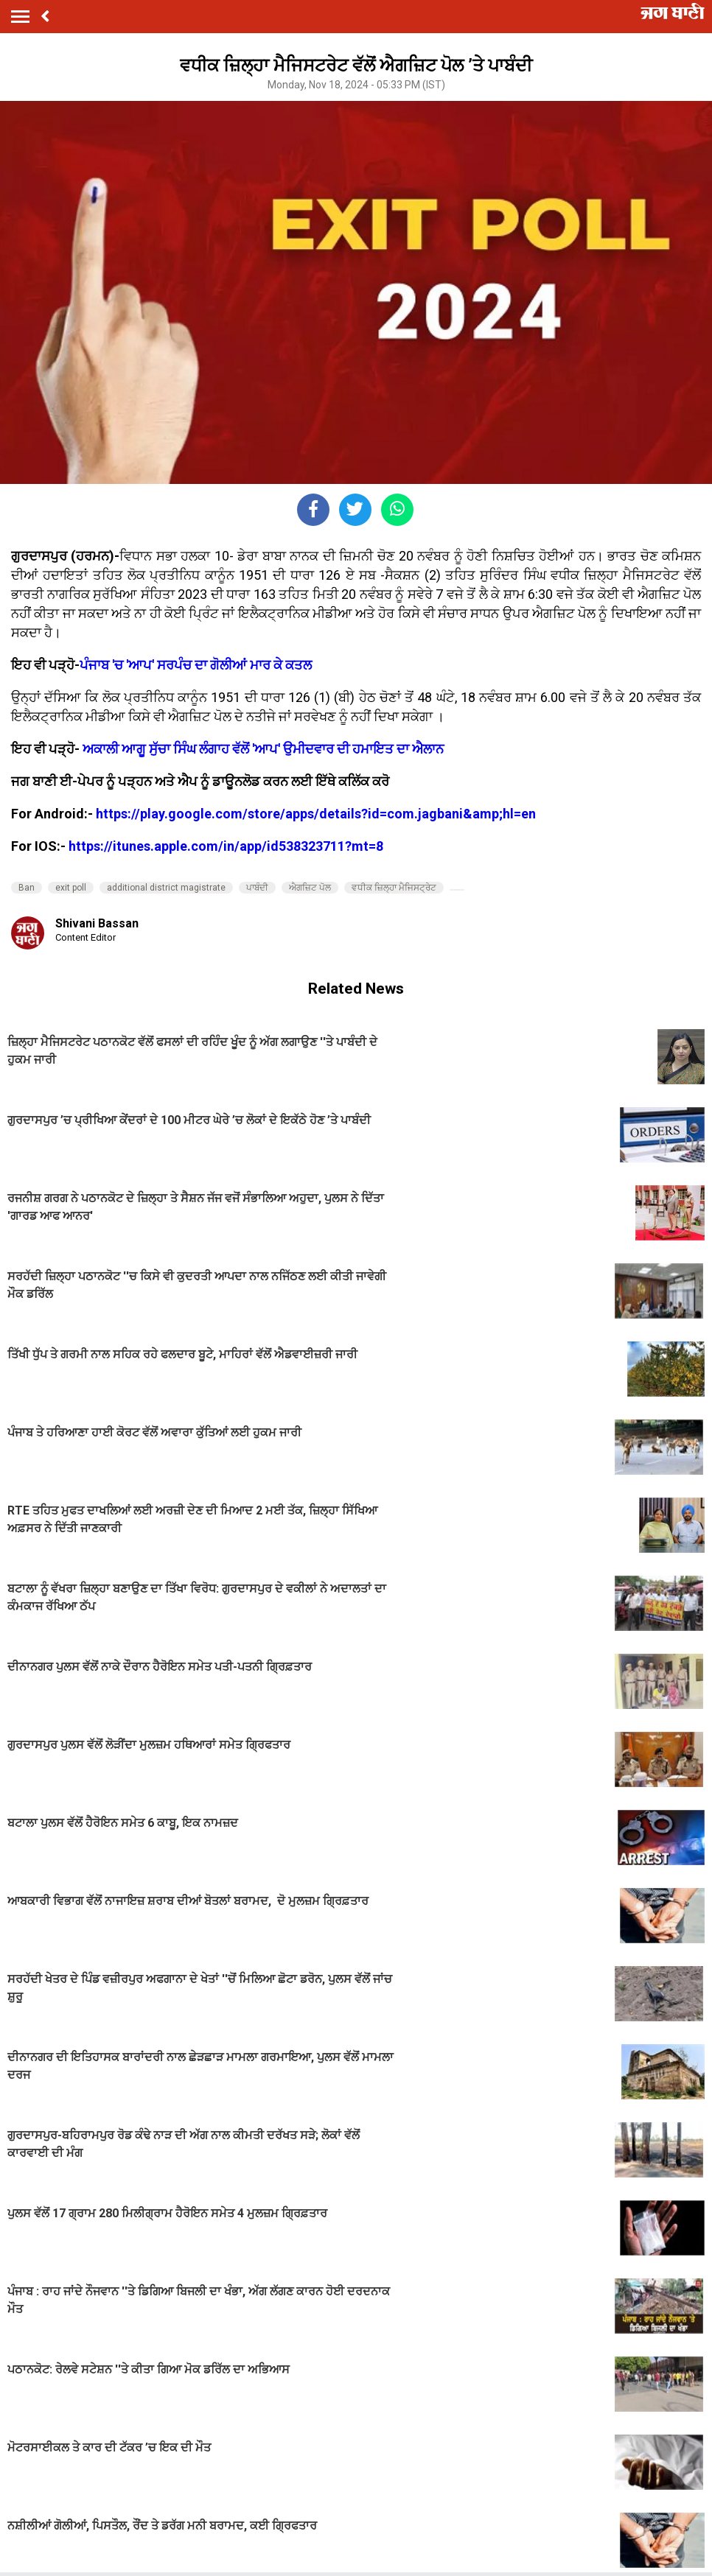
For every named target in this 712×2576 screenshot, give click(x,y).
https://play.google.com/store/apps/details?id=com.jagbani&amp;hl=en (316, 813)
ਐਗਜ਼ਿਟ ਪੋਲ (310, 887)
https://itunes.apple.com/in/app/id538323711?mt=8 (226, 846)
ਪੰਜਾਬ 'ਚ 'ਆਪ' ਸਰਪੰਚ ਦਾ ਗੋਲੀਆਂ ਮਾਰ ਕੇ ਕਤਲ (196, 665)
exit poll (70, 887)
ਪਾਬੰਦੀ (257, 887)
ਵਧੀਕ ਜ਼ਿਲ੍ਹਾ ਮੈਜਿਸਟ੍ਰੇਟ (394, 887)
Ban (26, 887)
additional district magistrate (166, 887)
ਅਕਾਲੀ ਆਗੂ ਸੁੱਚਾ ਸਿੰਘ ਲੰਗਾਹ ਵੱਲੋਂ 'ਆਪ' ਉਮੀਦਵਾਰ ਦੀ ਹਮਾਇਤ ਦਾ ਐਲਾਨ (263, 749)
